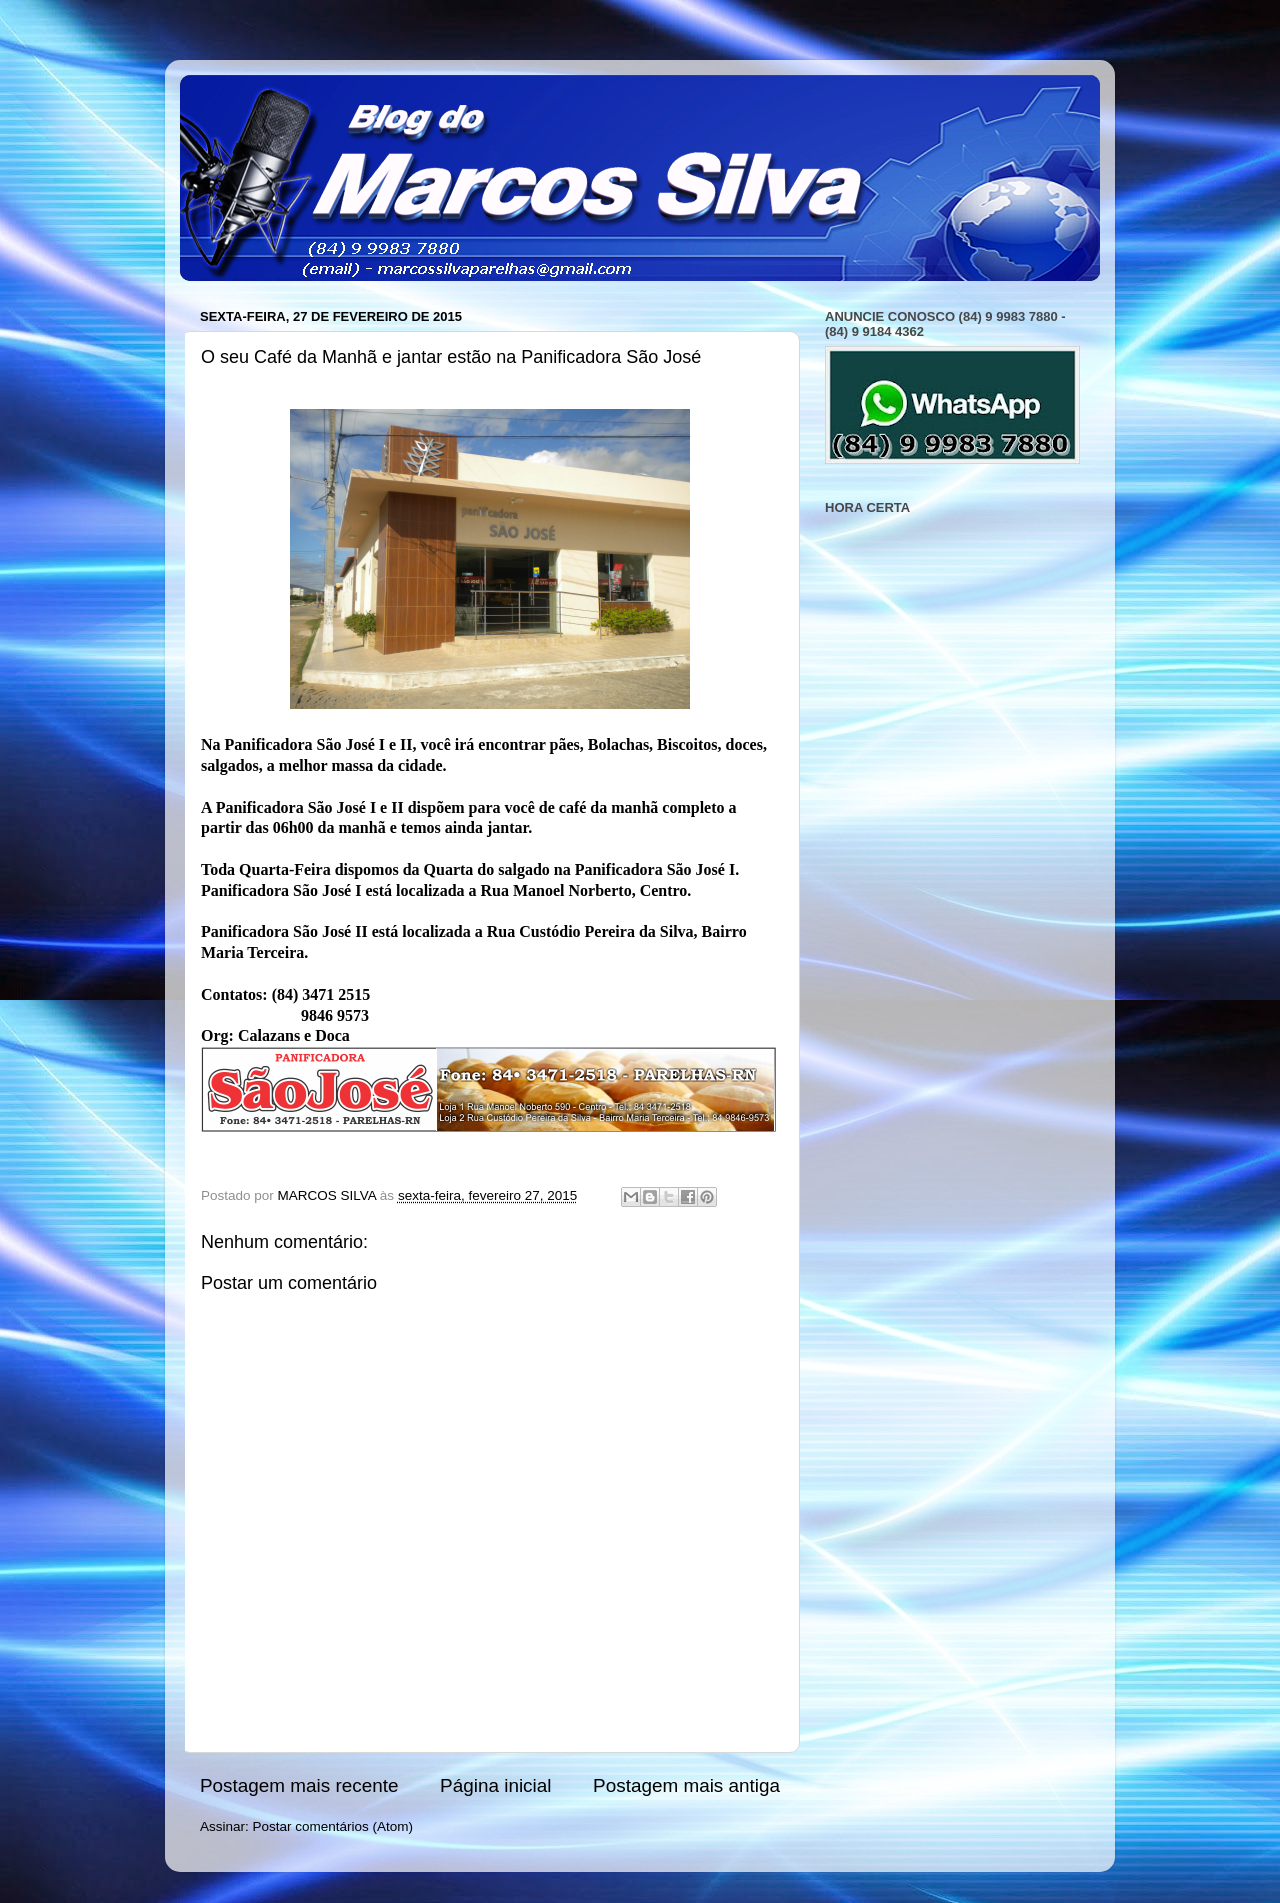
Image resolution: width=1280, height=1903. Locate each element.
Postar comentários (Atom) (333, 1826)
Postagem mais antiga (686, 1785)
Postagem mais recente (299, 1785)
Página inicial (495, 1785)
